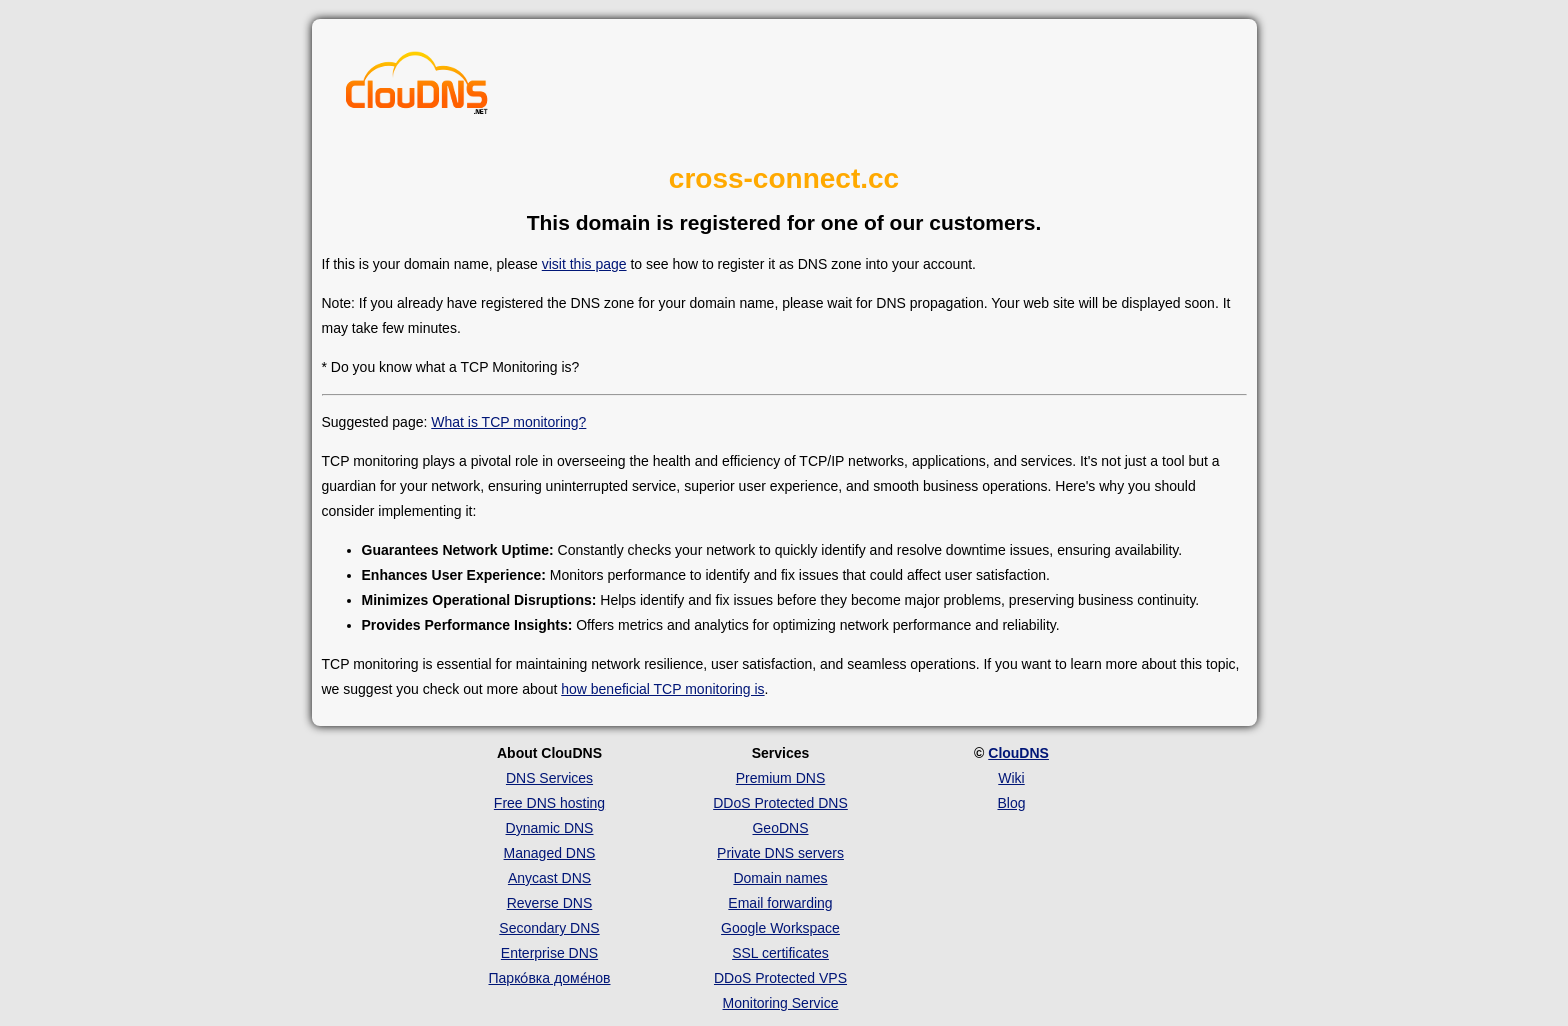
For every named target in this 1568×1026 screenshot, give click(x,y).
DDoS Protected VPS (780, 978)
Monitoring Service (781, 1003)
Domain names (780, 878)
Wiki (1011, 778)
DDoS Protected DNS (780, 803)
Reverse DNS (550, 903)
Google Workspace (780, 928)
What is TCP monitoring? (508, 422)
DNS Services (549, 778)
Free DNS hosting (549, 803)
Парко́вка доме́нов (550, 978)
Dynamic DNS (550, 828)
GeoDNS (780, 828)
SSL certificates (780, 953)
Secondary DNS (549, 928)
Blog (1011, 803)
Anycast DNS (549, 878)
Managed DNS (550, 853)
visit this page (584, 264)
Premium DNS (780, 778)
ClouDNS (1018, 753)
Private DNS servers (780, 853)
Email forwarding (780, 903)
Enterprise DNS (549, 953)
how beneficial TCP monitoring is (662, 689)
